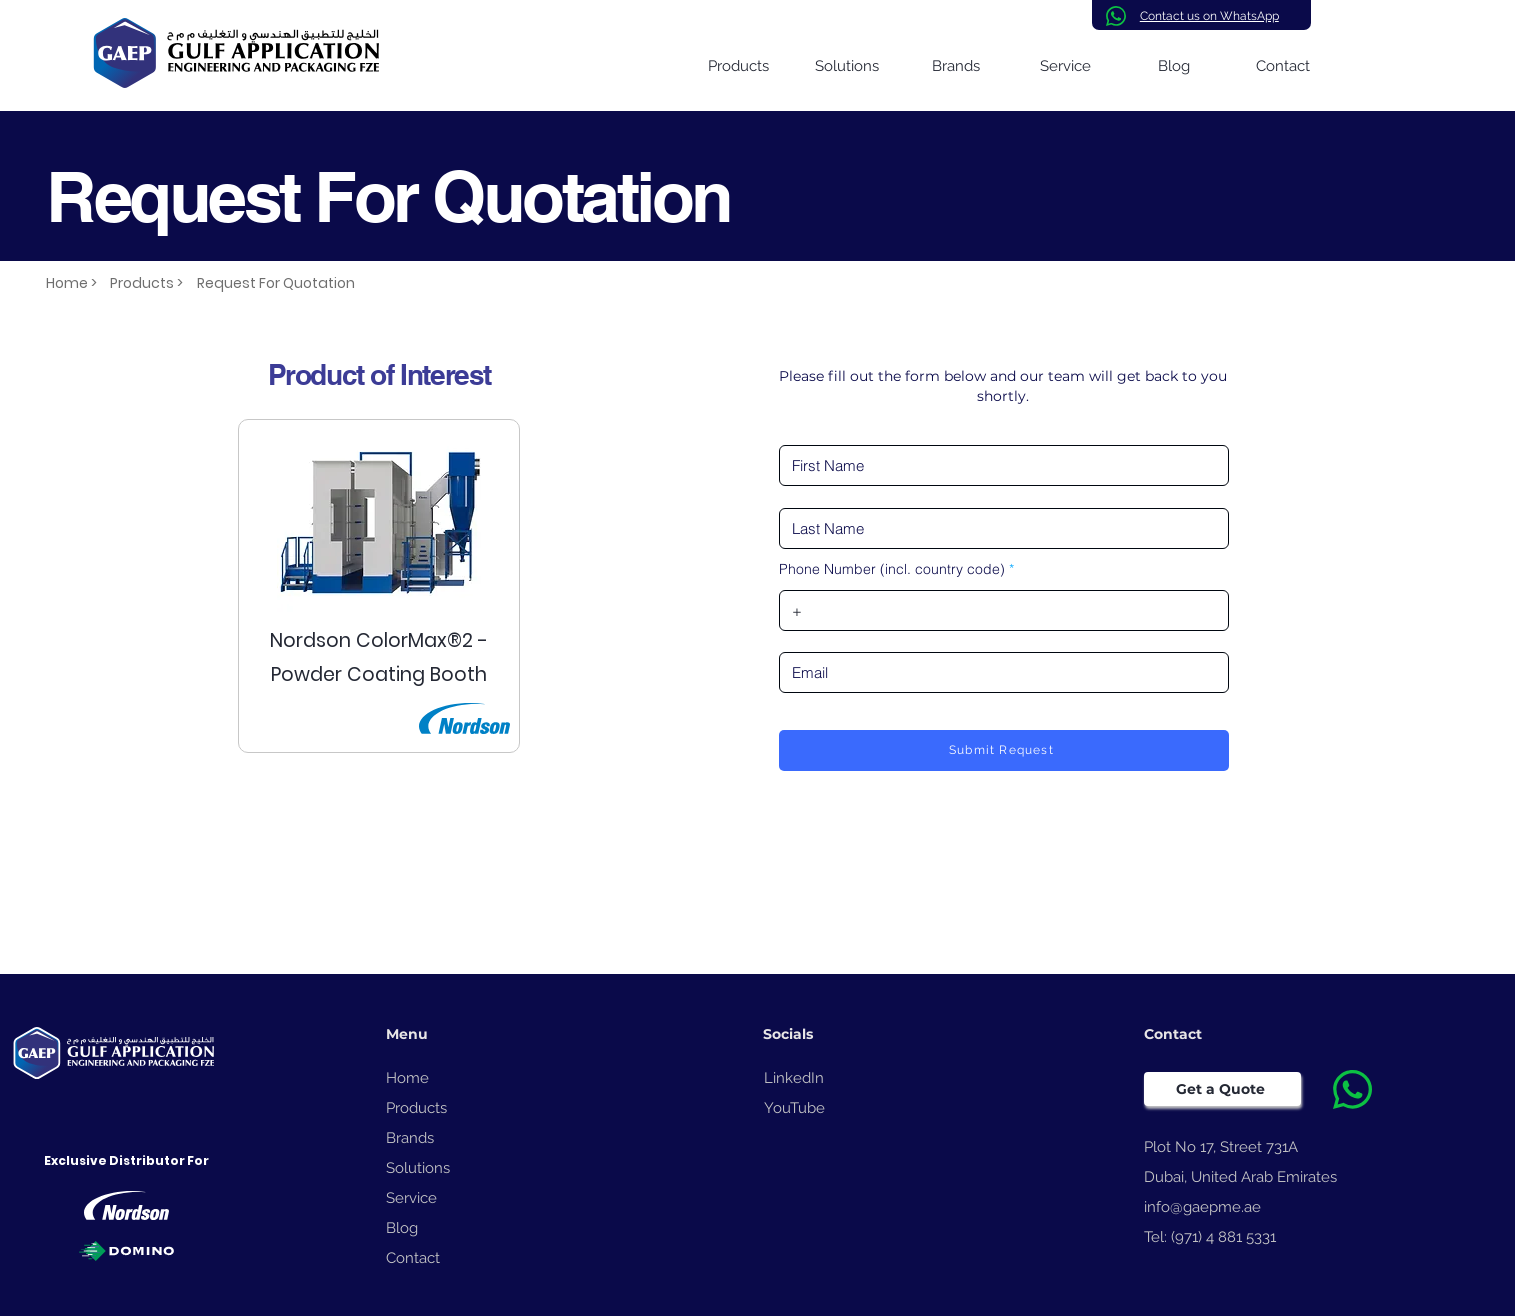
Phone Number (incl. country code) (892, 569)
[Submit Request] (1004, 750)
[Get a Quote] (1222, 1089)
